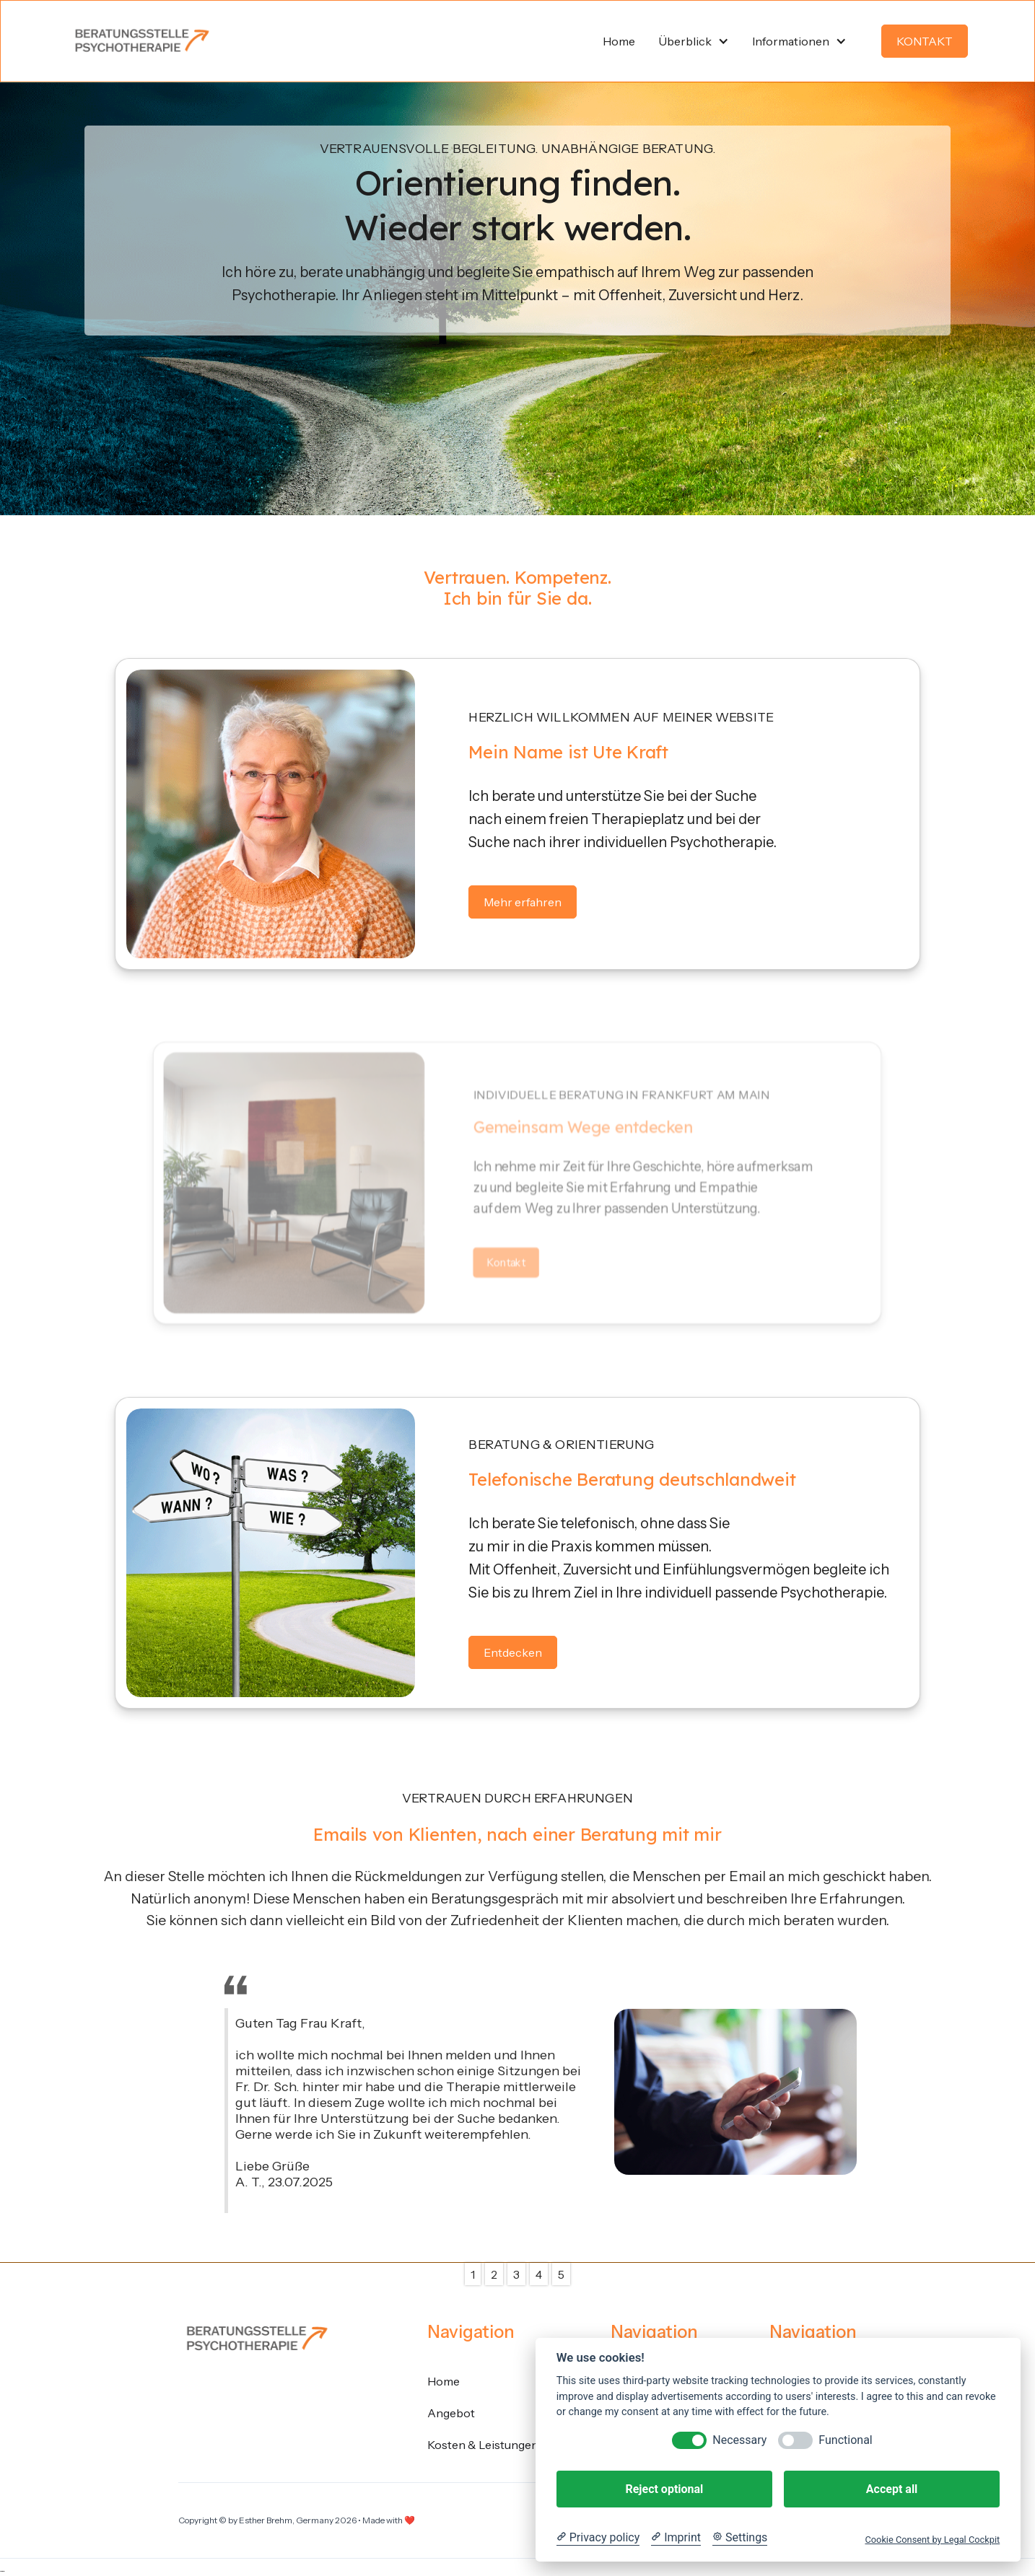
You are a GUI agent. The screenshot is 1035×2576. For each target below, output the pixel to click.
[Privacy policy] (597, 2538)
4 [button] (539, 2274)
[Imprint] (676, 2538)
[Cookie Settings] (739, 2538)
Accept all (891, 2489)
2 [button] (494, 2274)
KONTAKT (924, 41)
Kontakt (506, 1262)
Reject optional (664, 2489)
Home (443, 2381)
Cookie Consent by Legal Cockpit (932, 2539)
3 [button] (516, 2274)
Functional (845, 2440)
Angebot (451, 2413)
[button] (694, 41)
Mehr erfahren (523, 902)
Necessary (739, 2440)
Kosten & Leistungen (482, 2444)
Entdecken (513, 1652)
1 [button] (473, 2274)
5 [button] (561, 2274)
